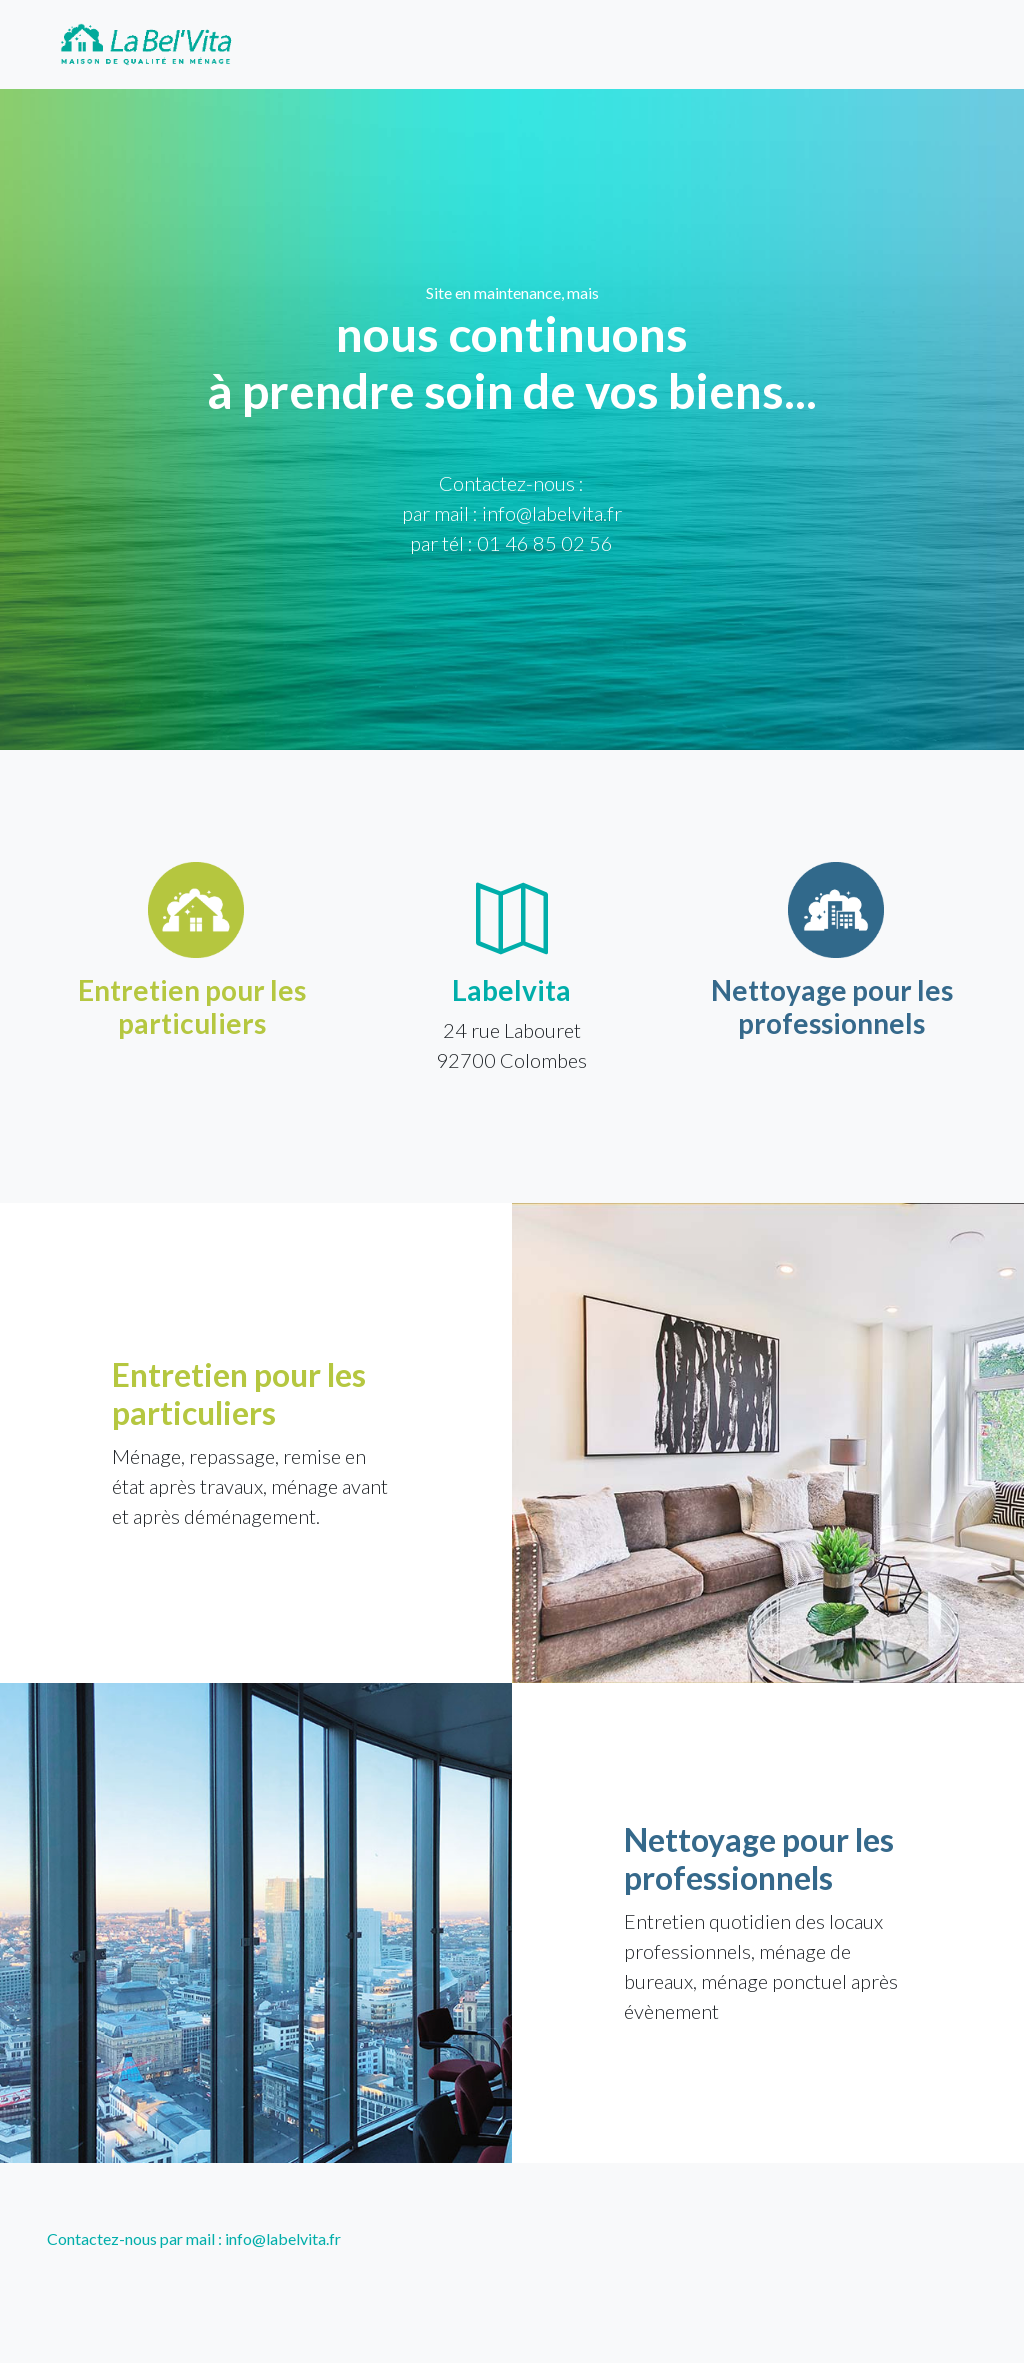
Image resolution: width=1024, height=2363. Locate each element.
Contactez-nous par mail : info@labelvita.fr (194, 2238)
